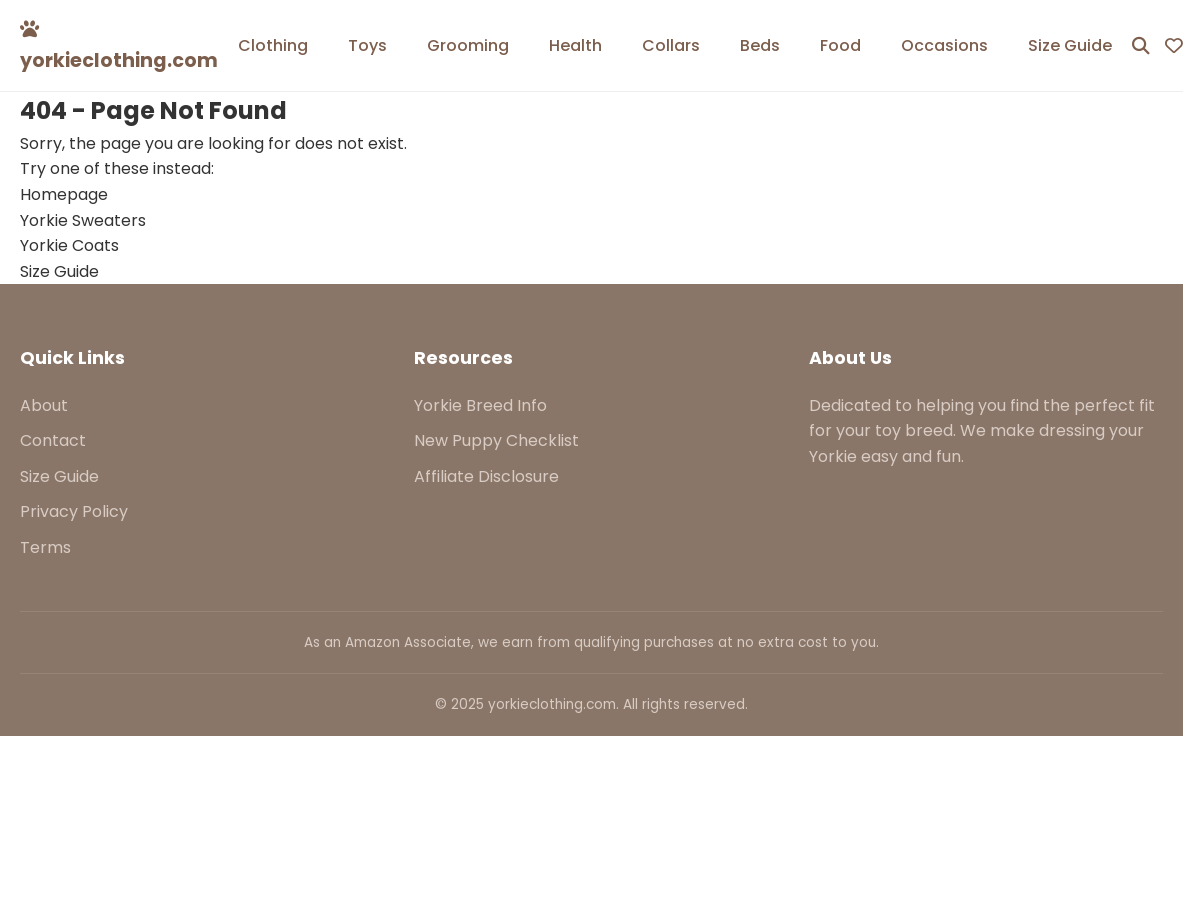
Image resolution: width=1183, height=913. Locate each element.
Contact (53, 440)
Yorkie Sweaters (83, 220)
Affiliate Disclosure (486, 476)
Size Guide (1070, 45)
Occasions (944, 45)
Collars (671, 45)
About (44, 405)
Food (840, 45)
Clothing (273, 45)
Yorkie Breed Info (480, 405)
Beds (760, 45)
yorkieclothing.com (119, 46)
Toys (367, 45)
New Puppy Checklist (496, 440)
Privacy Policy (74, 511)
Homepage (64, 194)
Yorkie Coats (69, 245)
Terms (45, 547)
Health (575, 45)
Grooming (468, 45)
